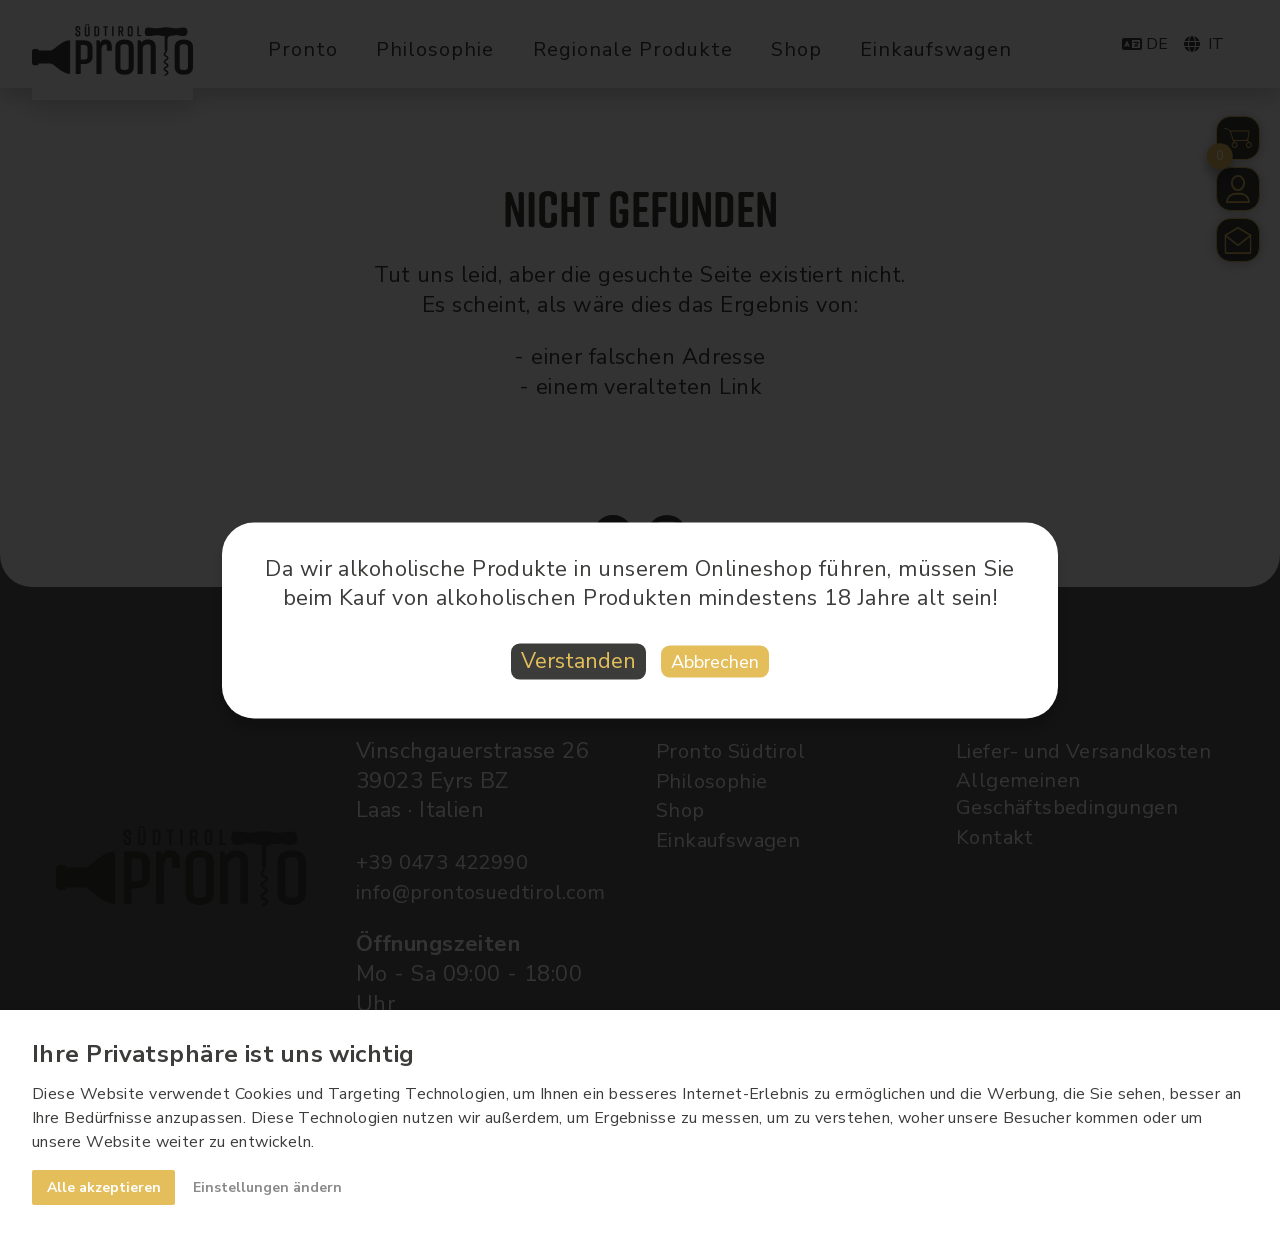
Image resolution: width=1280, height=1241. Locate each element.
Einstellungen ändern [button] (272, 1186)
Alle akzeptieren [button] (105, 1186)
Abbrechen (723, 662)
